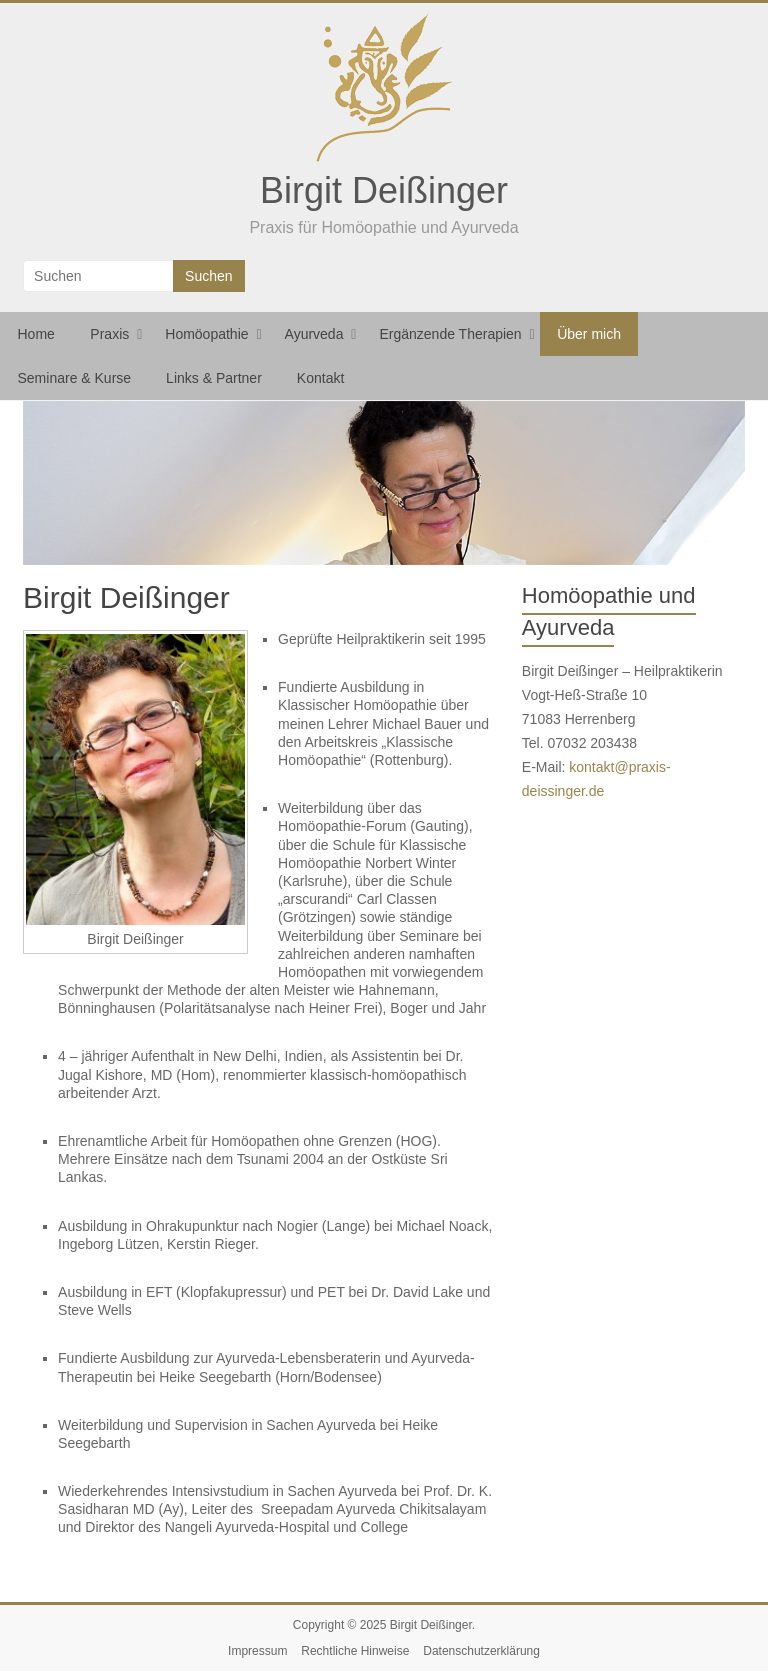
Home (36, 334)
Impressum (257, 1651)
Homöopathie (206, 334)
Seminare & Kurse (75, 378)
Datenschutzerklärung (481, 1651)
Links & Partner (214, 378)
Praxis (109, 334)
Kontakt (320, 378)
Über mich (589, 334)
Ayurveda (314, 334)
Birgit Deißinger (384, 190)
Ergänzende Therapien (450, 334)
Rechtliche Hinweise (355, 1651)
